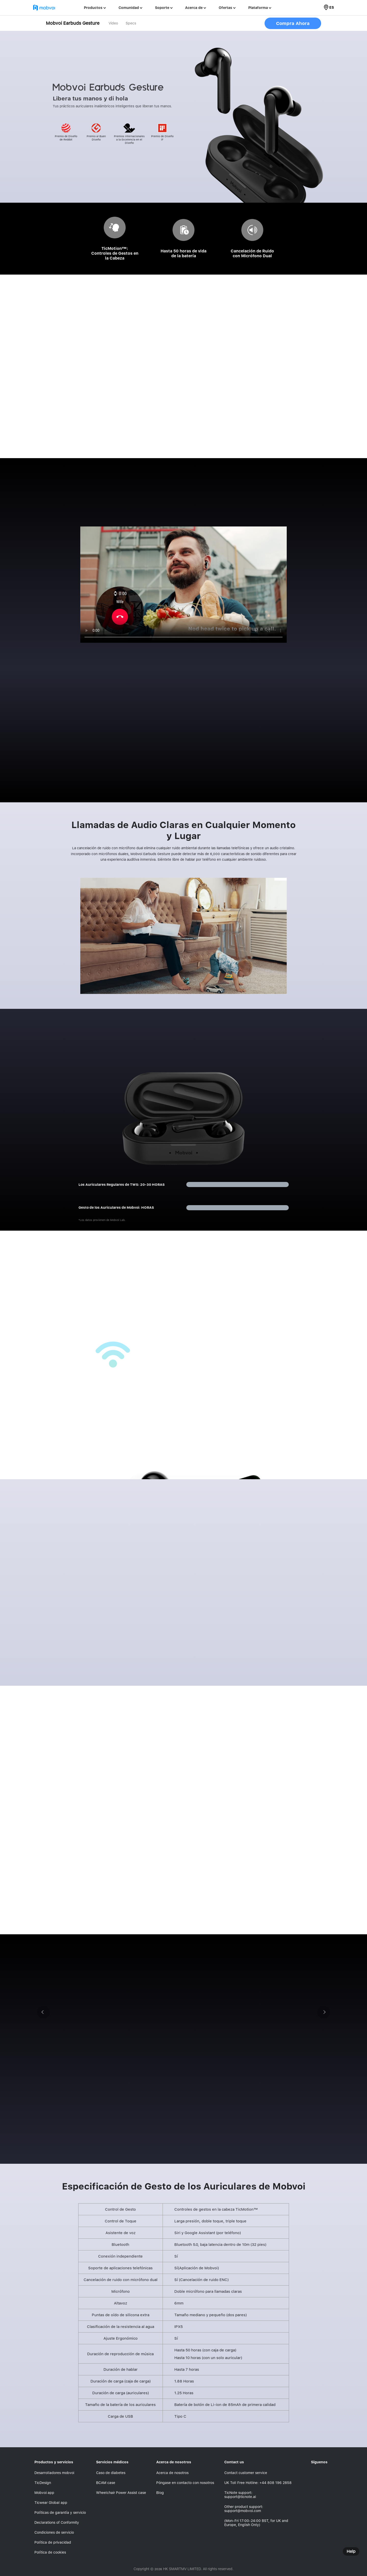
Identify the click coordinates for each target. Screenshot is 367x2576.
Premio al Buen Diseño (96, 138)
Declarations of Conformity (56, 2522)
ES (331, 7)
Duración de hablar (120, 2369)
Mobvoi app (44, 2493)
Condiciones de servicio (54, 2532)
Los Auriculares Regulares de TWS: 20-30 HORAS (121, 1184)
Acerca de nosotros (172, 2473)
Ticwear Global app (50, 2503)
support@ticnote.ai (240, 2497)
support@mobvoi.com (242, 2511)
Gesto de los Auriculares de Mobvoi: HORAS (116, 1207)
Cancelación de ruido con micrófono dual (121, 2279)
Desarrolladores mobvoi (54, 2473)
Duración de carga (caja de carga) (120, 2381)
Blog (160, 2493)
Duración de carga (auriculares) (120, 2393)
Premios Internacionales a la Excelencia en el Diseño (129, 140)
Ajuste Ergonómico (120, 2338)
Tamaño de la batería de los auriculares (120, 2404)
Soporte (162, 8)
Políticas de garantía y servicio (60, 2512)
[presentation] (43, 2012)
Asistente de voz (121, 2233)
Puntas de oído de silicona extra (120, 2315)
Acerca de (194, 8)
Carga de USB (120, 2416)
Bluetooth (120, 2244)
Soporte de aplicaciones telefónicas (120, 2268)
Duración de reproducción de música (120, 2354)
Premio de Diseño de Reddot (66, 138)
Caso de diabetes (110, 2473)
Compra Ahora (293, 23)
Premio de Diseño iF (162, 138)
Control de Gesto (120, 2209)
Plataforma (258, 8)
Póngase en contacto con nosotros (185, 2483)
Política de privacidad (52, 2542)
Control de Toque (120, 2221)
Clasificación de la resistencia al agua (120, 2326)
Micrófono (120, 2291)
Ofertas (225, 8)
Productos (93, 8)
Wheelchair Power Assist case (121, 2493)
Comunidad (129, 8)
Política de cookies (50, 2552)
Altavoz (120, 2303)
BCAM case (105, 2483)
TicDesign (42, 2483)
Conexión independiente (120, 2256)
